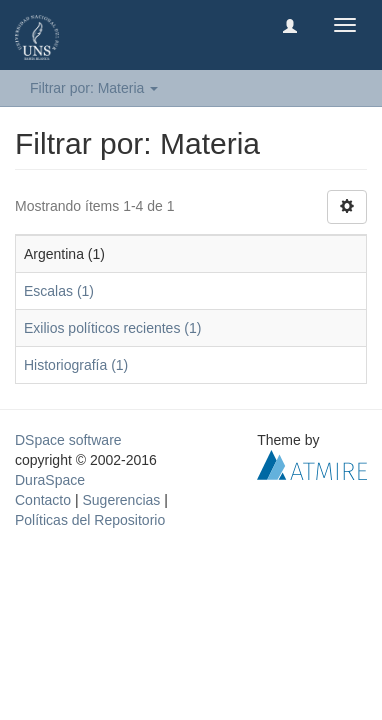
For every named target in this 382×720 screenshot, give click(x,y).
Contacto (43, 500)
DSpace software (68, 440)
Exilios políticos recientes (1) (112, 328)
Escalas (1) (59, 291)
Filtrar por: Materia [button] (94, 88)
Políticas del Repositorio (90, 520)
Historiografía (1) (76, 365)
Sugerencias (121, 500)
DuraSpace (50, 480)
